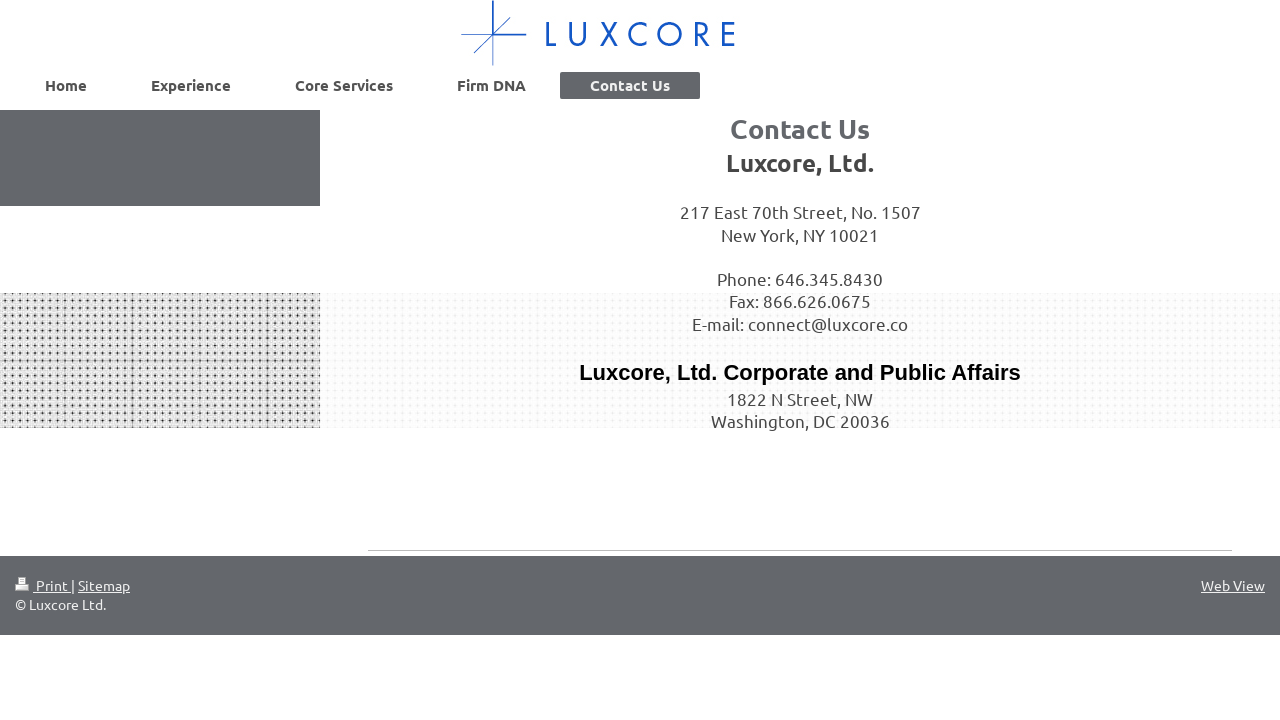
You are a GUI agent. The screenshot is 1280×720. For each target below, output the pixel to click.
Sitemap (104, 585)
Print (43, 585)
